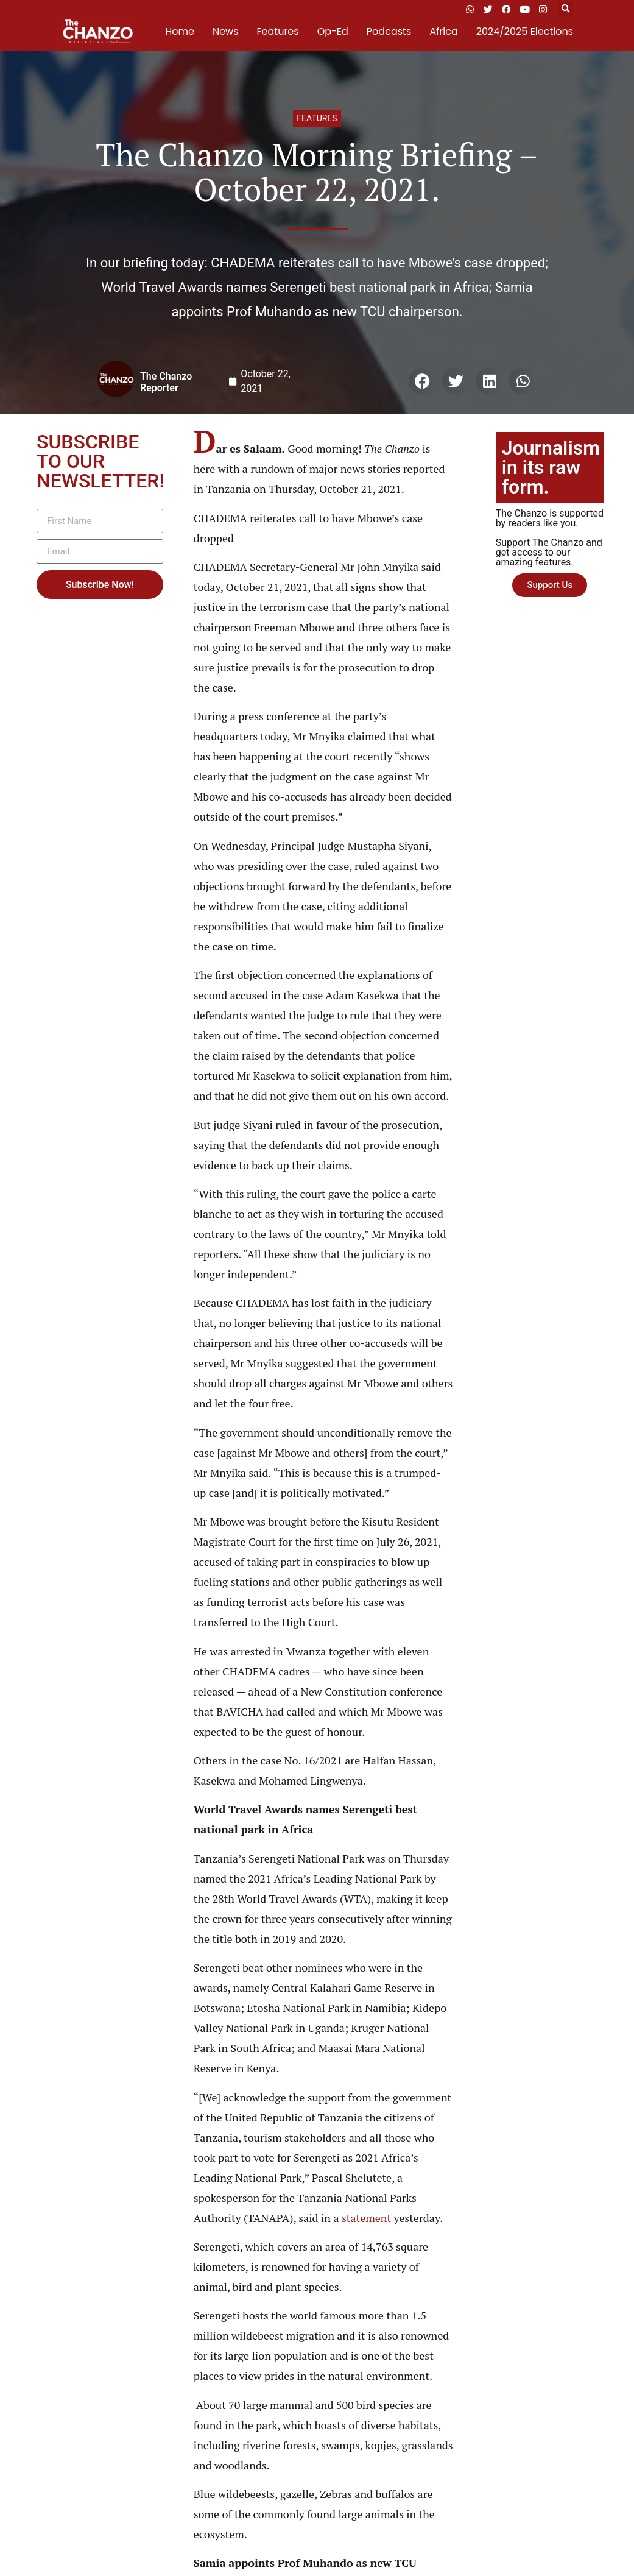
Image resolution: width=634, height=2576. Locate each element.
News (226, 31)
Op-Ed (332, 31)
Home (179, 31)
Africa (443, 31)
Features (278, 31)
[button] (565, 9)
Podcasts (389, 31)
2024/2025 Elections (524, 31)
